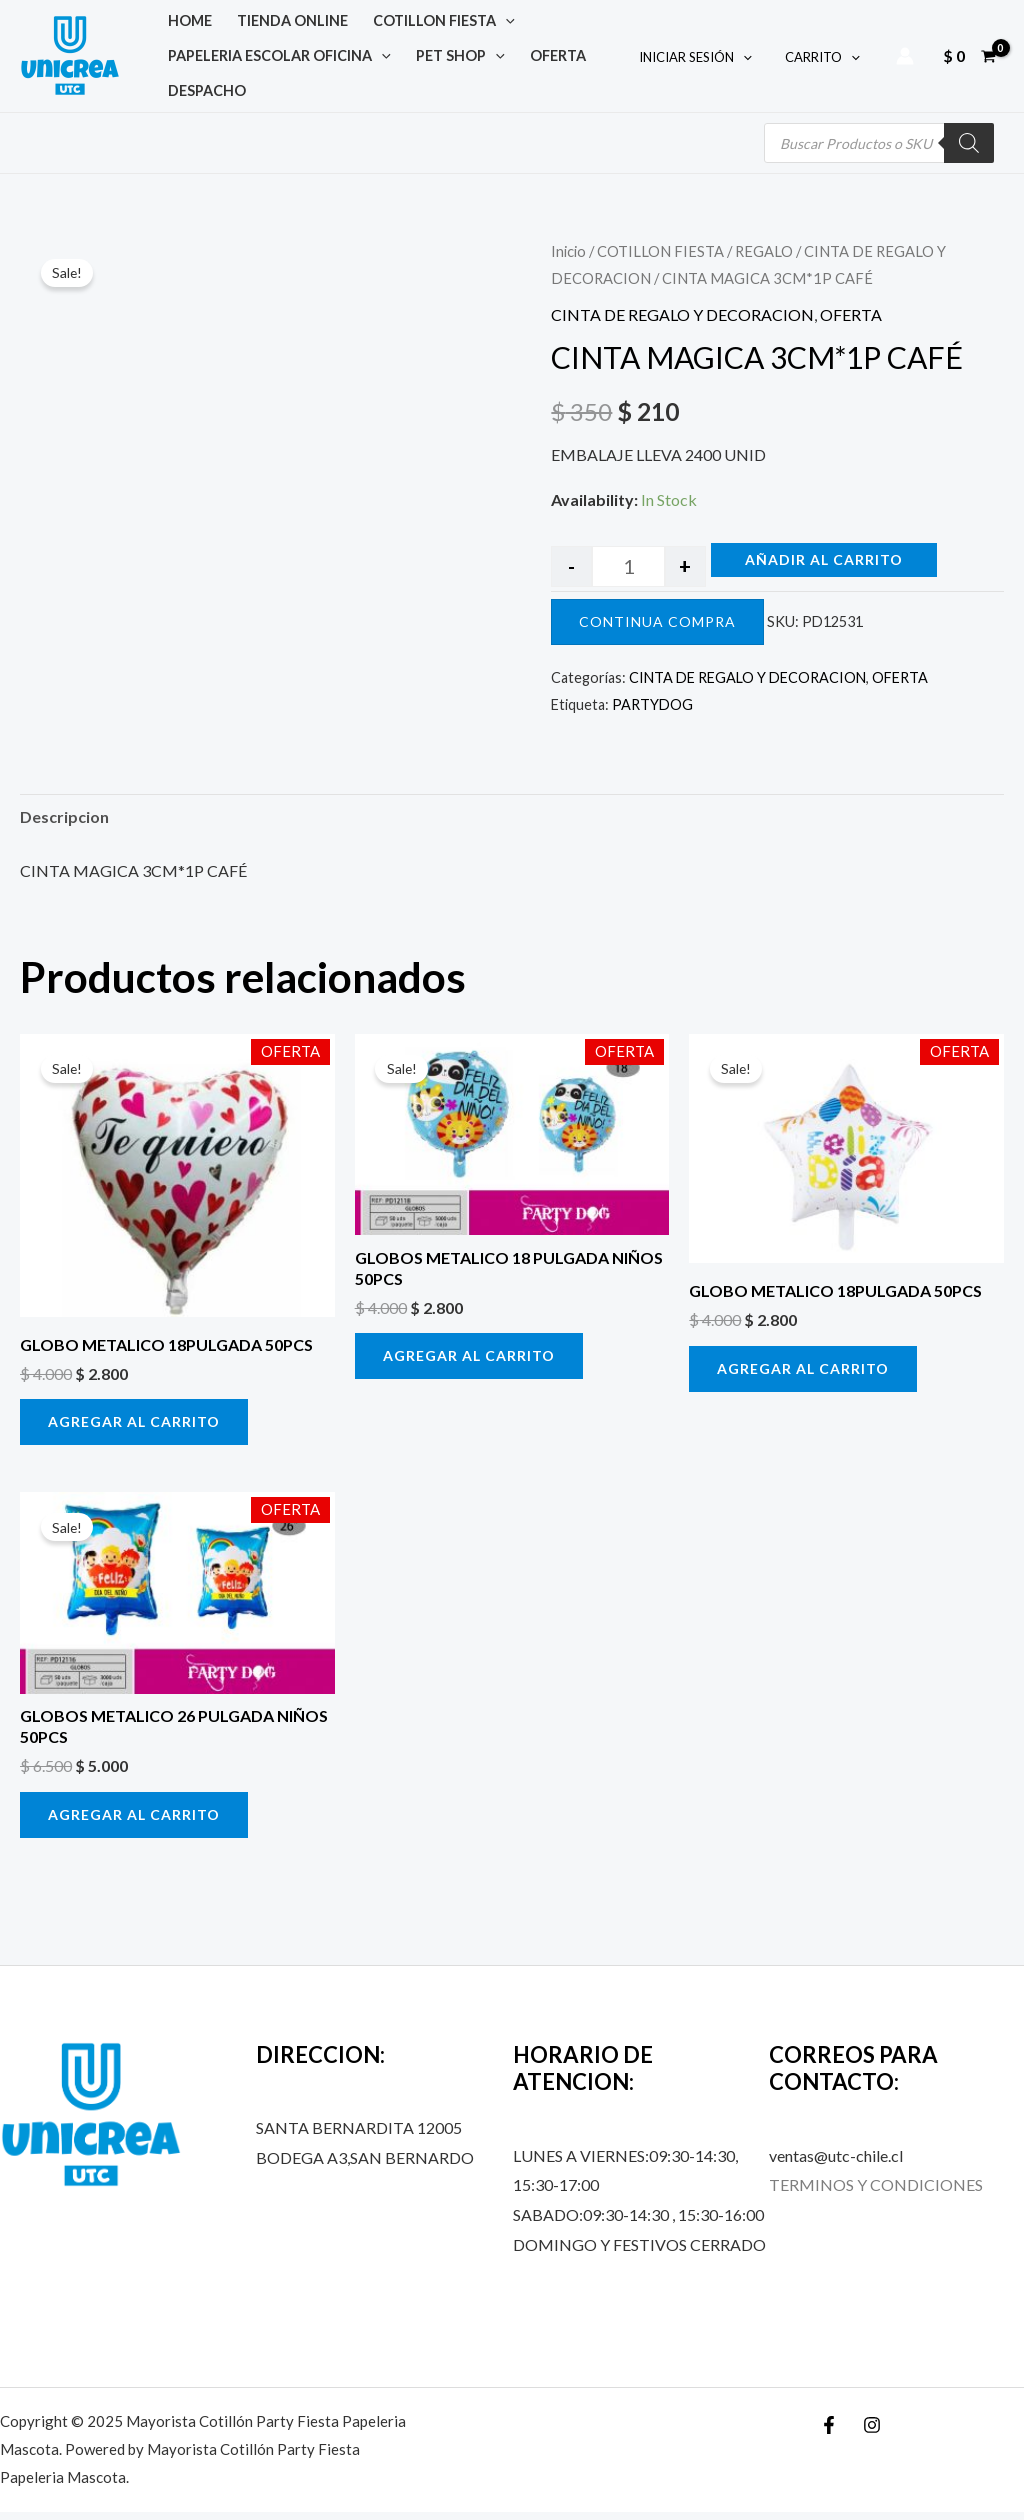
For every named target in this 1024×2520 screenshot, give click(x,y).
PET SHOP (438, 59)
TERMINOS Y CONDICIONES (876, 2192)
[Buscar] (969, 151)
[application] (468, 19)
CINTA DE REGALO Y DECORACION (682, 322)
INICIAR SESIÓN (706, 61)
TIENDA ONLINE (270, 19)
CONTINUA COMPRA (657, 629)
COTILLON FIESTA (407, 19)
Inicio (568, 259)
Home (183, 19)
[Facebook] (829, 2433)
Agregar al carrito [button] (134, 1429)
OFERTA (520, 59)
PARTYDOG (652, 712)
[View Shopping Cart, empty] (969, 60)
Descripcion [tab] (64, 824)
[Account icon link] (905, 60)
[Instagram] (872, 2433)
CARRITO (825, 61)
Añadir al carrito (824, 567)
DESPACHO (200, 99)
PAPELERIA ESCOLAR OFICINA (272, 59)
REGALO (764, 259)
